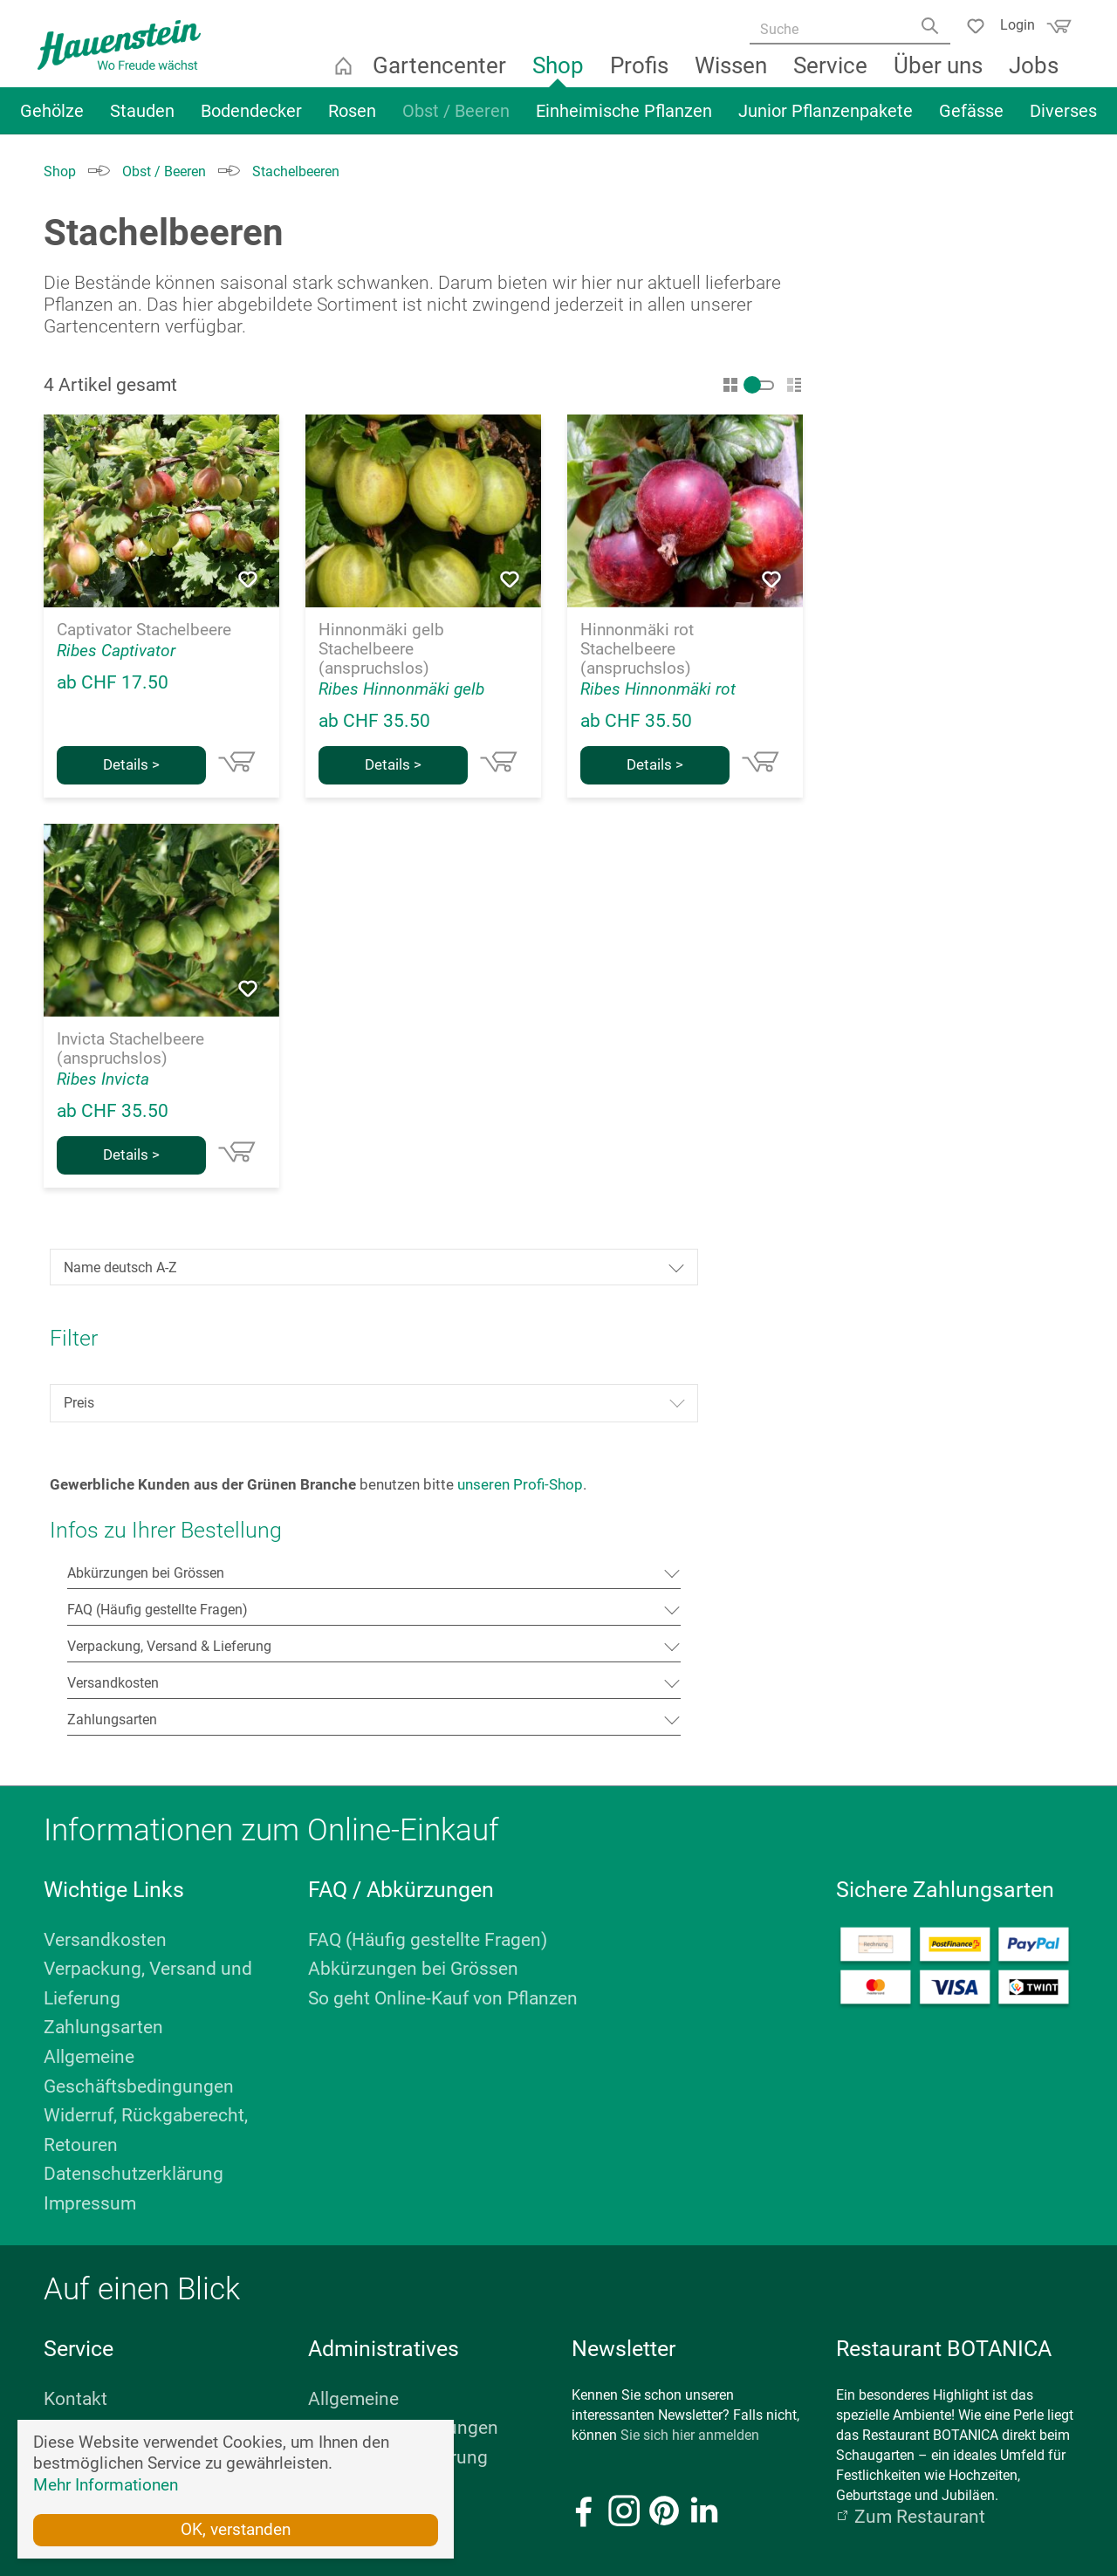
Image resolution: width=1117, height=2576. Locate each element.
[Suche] (844, 31)
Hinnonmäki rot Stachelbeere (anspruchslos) (637, 649)
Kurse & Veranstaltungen (144, 1918)
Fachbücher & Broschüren (149, 1947)
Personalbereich (374, 2006)
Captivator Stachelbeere (144, 630)
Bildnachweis (362, 1976)
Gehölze (52, 119)
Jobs (1035, 74)
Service (832, 74)
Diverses (1063, 119)
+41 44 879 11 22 (968, 2265)
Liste (794, 385)
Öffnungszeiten (91, 2325)
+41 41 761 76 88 (545, 2265)
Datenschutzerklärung (133, 1664)
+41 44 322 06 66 (334, 2265)
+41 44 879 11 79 (756, 2265)
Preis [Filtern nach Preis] (955, 527)
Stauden (142, 119)
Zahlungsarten (103, 1517)
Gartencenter (441, 74)
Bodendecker (251, 119)
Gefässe (971, 119)
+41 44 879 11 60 (123, 2265)
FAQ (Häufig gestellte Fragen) (427, 1430)
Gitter (730, 385)
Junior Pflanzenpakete (825, 119)
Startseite (345, 74)
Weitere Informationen (956, 2325)
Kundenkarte (96, 1976)
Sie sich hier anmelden (689, 1925)
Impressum (90, 1693)
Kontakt (75, 1889)
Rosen (352, 119)
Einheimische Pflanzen (624, 119)
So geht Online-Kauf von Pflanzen (443, 1488)
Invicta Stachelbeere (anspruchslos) (130, 1049)
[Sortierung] (955, 391)
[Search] (927, 32)
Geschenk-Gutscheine (133, 2006)
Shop (560, 74)
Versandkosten (105, 1430)
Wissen (732, 74)
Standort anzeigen (100, 2345)
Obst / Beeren (456, 119)
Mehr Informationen (105, 2484)
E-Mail (63, 2305)
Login (1011, 24)
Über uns (939, 74)
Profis (641, 74)
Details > (131, 765)
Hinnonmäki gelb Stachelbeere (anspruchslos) (381, 649)
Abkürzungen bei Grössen (413, 1459)
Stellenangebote (109, 2035)
